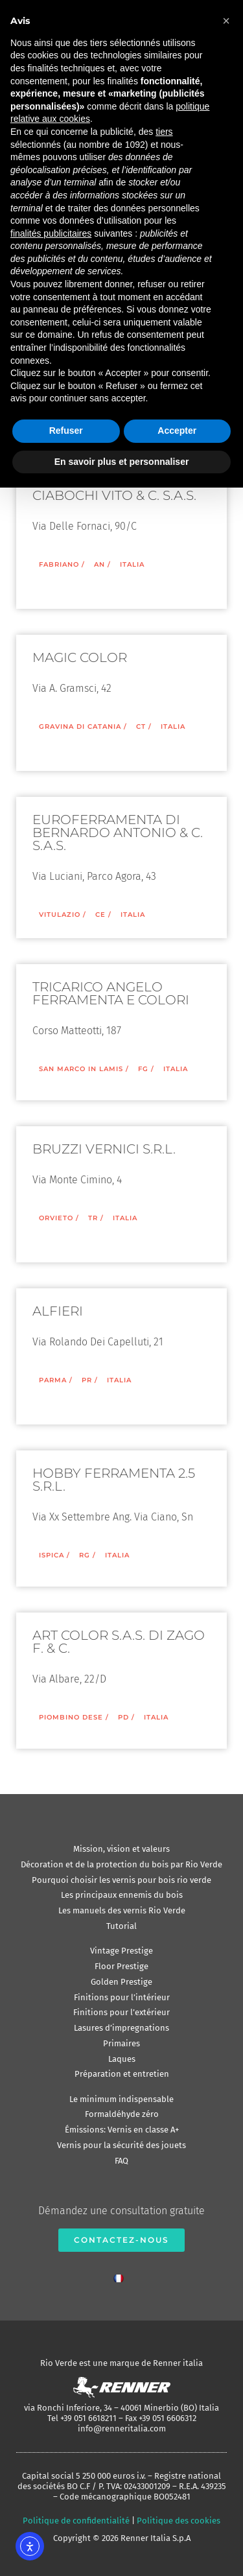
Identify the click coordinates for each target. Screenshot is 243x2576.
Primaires (121, 2043)
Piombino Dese (71, 1717)
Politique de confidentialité (76, 2520)
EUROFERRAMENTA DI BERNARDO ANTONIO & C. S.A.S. (117, 832)
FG (143, 1069)
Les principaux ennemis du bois (122, 1895)
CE (100, 914)
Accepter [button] (176, 430)
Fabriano (59, 564)
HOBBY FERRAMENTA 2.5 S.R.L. (113, 1480)
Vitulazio (59, 914)
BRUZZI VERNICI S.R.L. (104, 1148)
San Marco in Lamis (81, 1069)
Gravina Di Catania (80, 726)
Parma (53, 1380)
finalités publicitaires (50, 233)
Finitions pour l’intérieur (122, 1997)
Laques (121, 2059)
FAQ (121, 2161)
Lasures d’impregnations (121, 2028)
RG (84, 1555)
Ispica (51, 1555)
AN (99, 564)
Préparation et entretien (122, 2074)
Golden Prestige (121, 1982)
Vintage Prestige (121, 1951)
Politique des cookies (178, 2520)
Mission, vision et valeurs (121, 1849)
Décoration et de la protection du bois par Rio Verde (121, 1864)
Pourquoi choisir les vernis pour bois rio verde (121, 1880)
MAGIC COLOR (79, 657)
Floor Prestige (121, 1966)
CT (141, 726)
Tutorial (121, 1926)
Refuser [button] (66, 430)
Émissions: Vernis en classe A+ (122, 2129)
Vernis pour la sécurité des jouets (121, 2145)
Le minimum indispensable (121, 2099)
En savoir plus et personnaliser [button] (121, 461)
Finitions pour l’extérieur (121, 2012)
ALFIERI (57, 1311)
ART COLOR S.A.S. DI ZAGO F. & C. (118, 1642)
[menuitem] (122, 2274)
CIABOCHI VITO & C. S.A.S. (114, 495)
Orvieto (56, 1218)
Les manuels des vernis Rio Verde (121, 1910)
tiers (164, 131)
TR (93, 1218)
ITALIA (132, 564)
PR (87, 1380)
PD (123, 1717)
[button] (226, 20)
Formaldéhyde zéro (122, 2114)
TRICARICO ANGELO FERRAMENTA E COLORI (110, 993)
